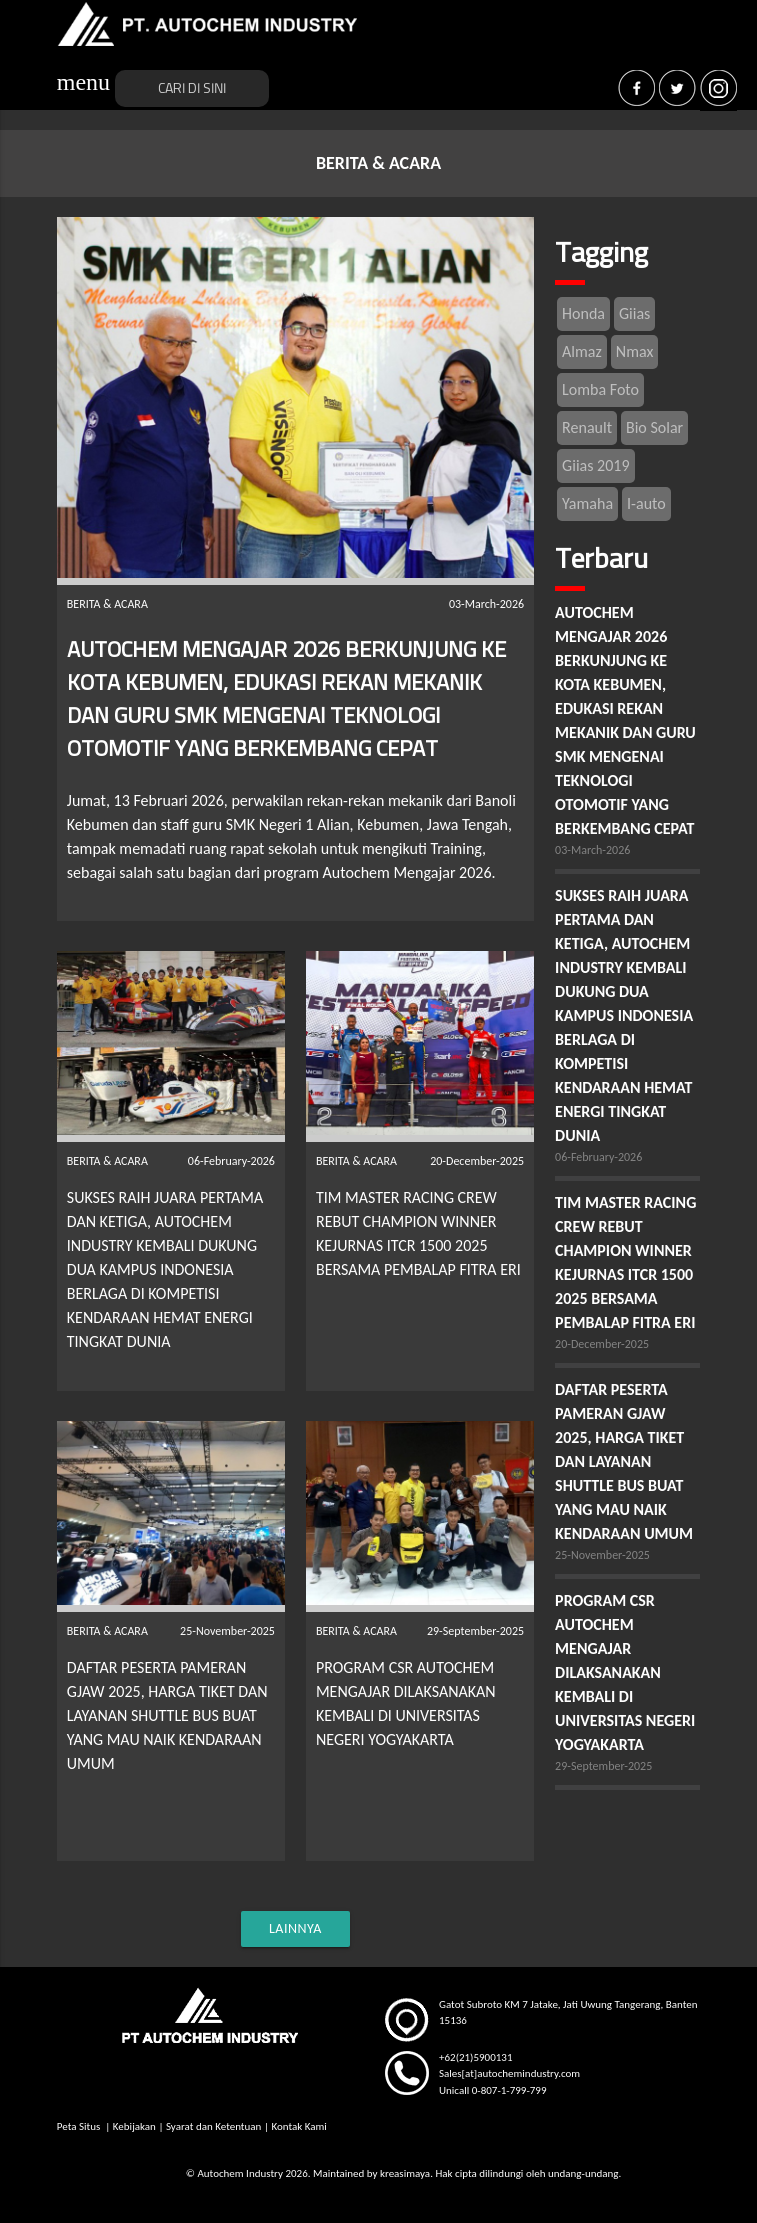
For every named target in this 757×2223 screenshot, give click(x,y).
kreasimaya (405, 2173)
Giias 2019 (595, 465)
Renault (587, 427)
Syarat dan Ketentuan (213, 2126)
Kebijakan (134, 2126)
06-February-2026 (598, 1157)
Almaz (582, 351)
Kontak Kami (298, 2126)
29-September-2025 (603, 1766)
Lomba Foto (600, 389)
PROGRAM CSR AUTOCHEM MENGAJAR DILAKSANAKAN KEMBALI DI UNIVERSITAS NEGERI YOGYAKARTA (625, 1672)
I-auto (646, 503)
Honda (583, 313)
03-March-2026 (592, 850)
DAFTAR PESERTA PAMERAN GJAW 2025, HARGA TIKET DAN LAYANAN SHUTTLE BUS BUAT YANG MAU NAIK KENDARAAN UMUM (167, 1715)
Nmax (635, 351)
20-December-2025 (602, 1344)
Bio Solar (654, 427)
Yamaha (587, 503)
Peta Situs (80, 2126)
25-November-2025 (602, 1555)
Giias (634, 313)
